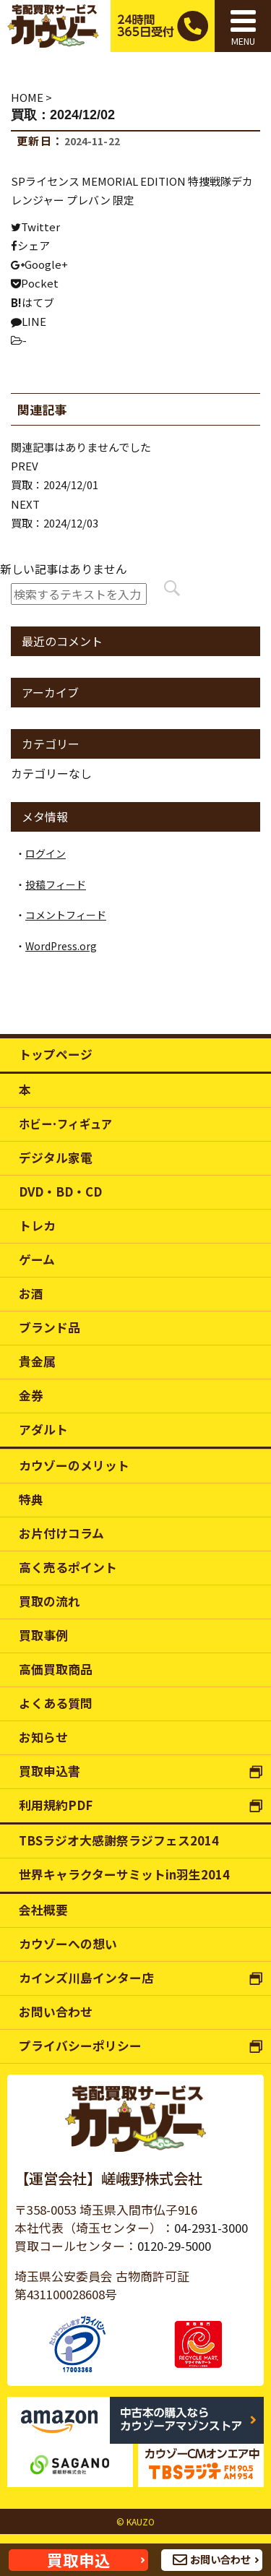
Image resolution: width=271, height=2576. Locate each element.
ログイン (45, 853)
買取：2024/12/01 (54, 484)
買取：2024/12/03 (54, 522)
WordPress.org (61, 946)
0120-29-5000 (174, 2245)
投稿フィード (55, 884)
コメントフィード (65, 915)
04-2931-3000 (211, 2227)
